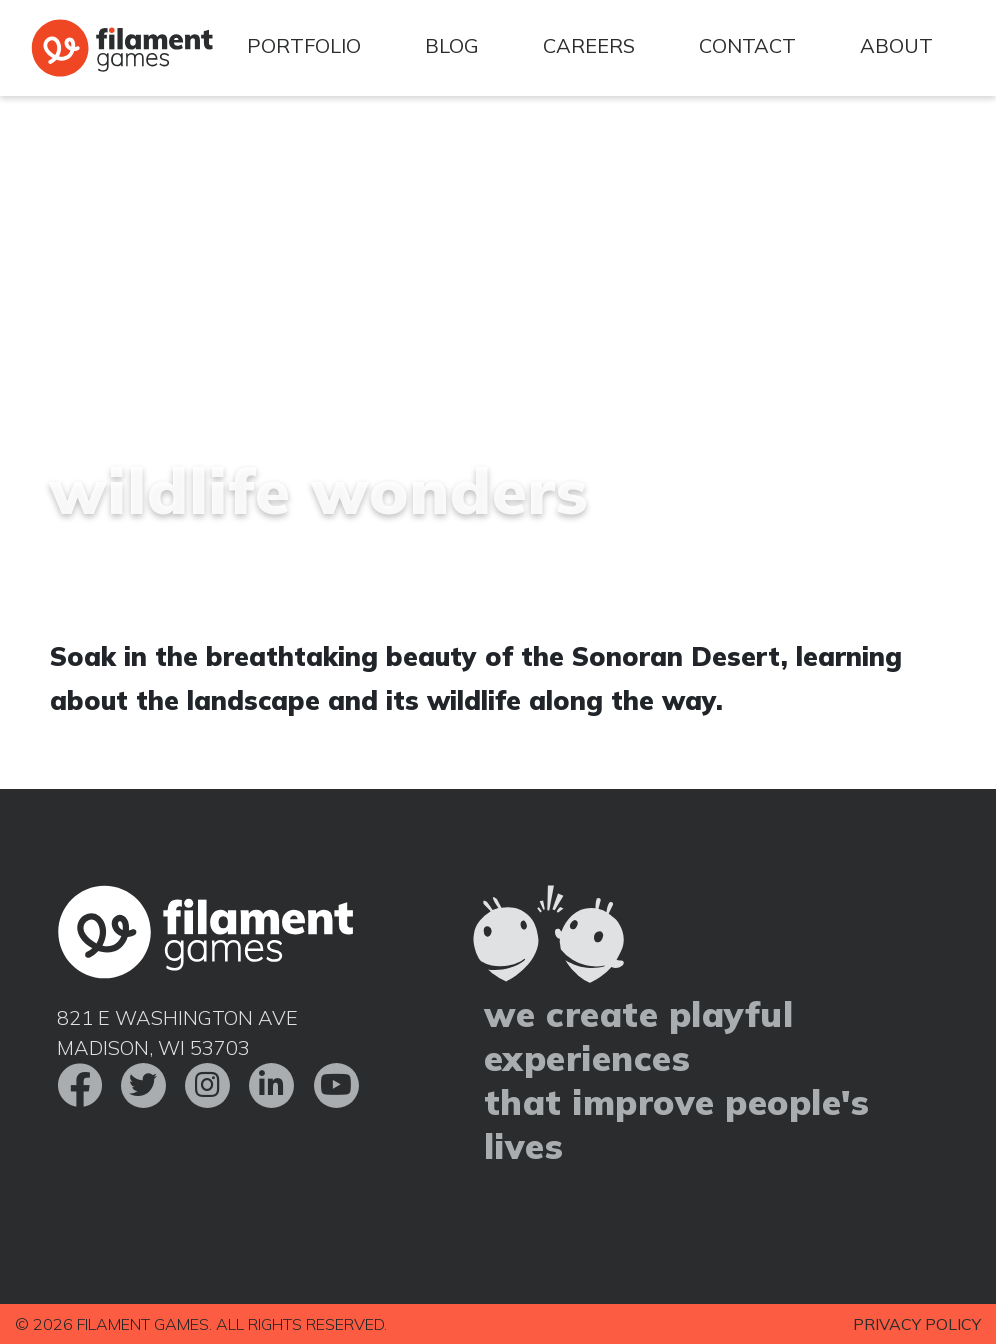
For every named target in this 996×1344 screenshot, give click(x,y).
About (896, 45)
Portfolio (304, 45)
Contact (747, 45)
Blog (452, 45)
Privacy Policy (917, 1324)
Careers (589, 45)
